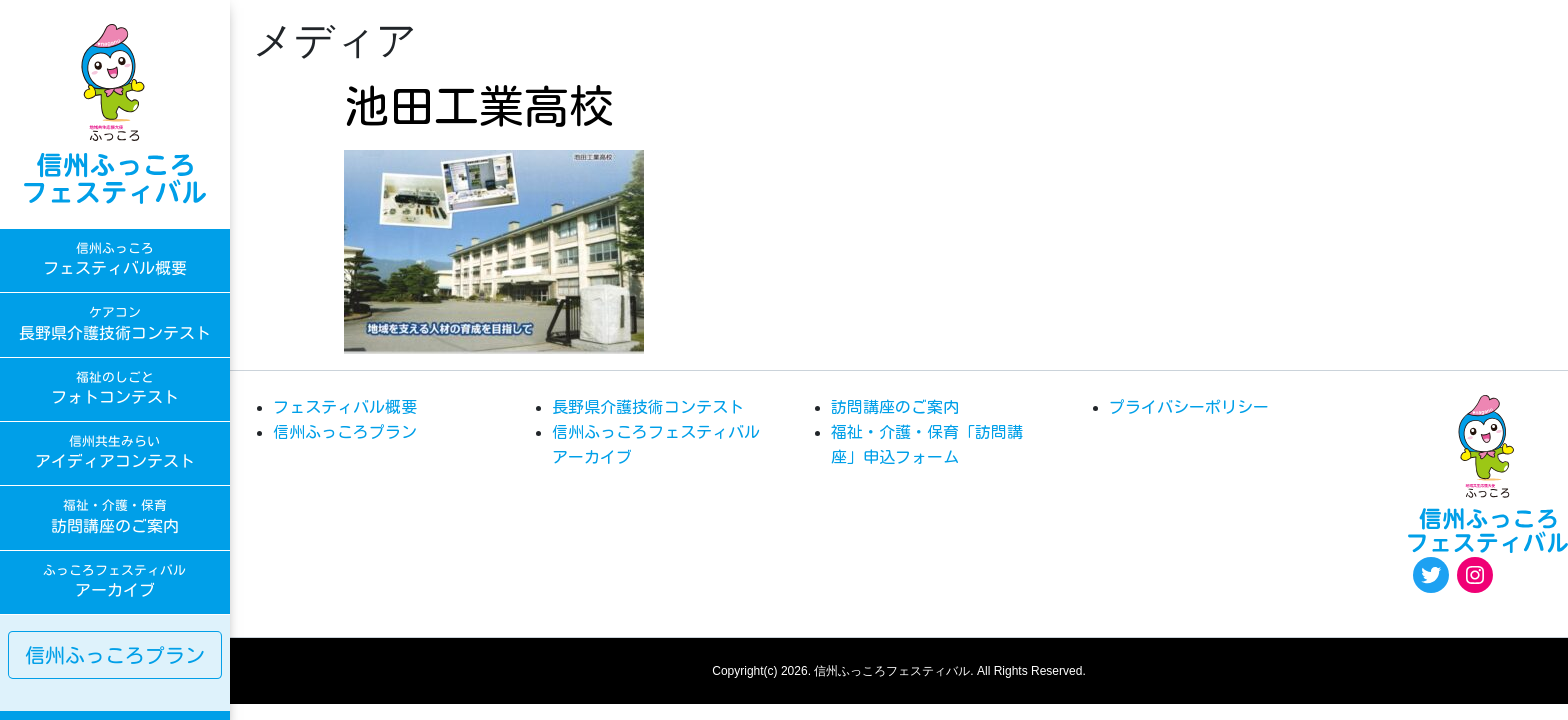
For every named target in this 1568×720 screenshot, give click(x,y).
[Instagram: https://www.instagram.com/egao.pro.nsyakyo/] (1475, 575)
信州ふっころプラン (115, 655)
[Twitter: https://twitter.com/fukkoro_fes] (1431, 575)
